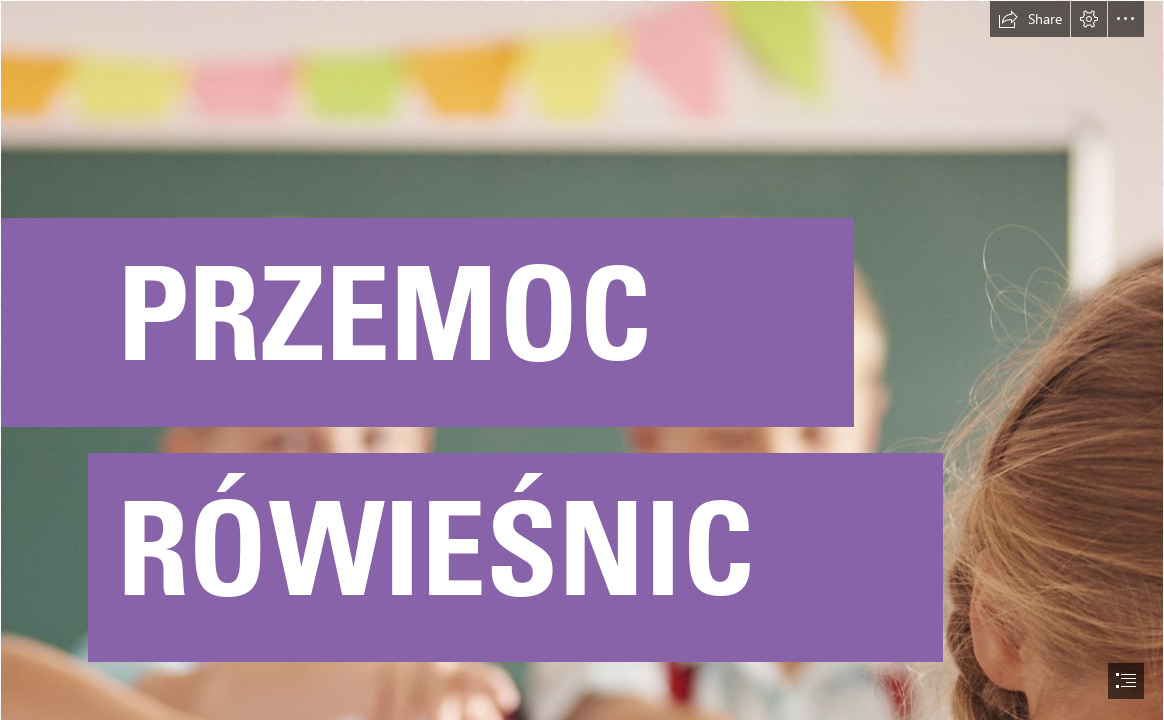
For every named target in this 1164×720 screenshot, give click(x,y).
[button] (1030, 19)
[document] (582, 360)
